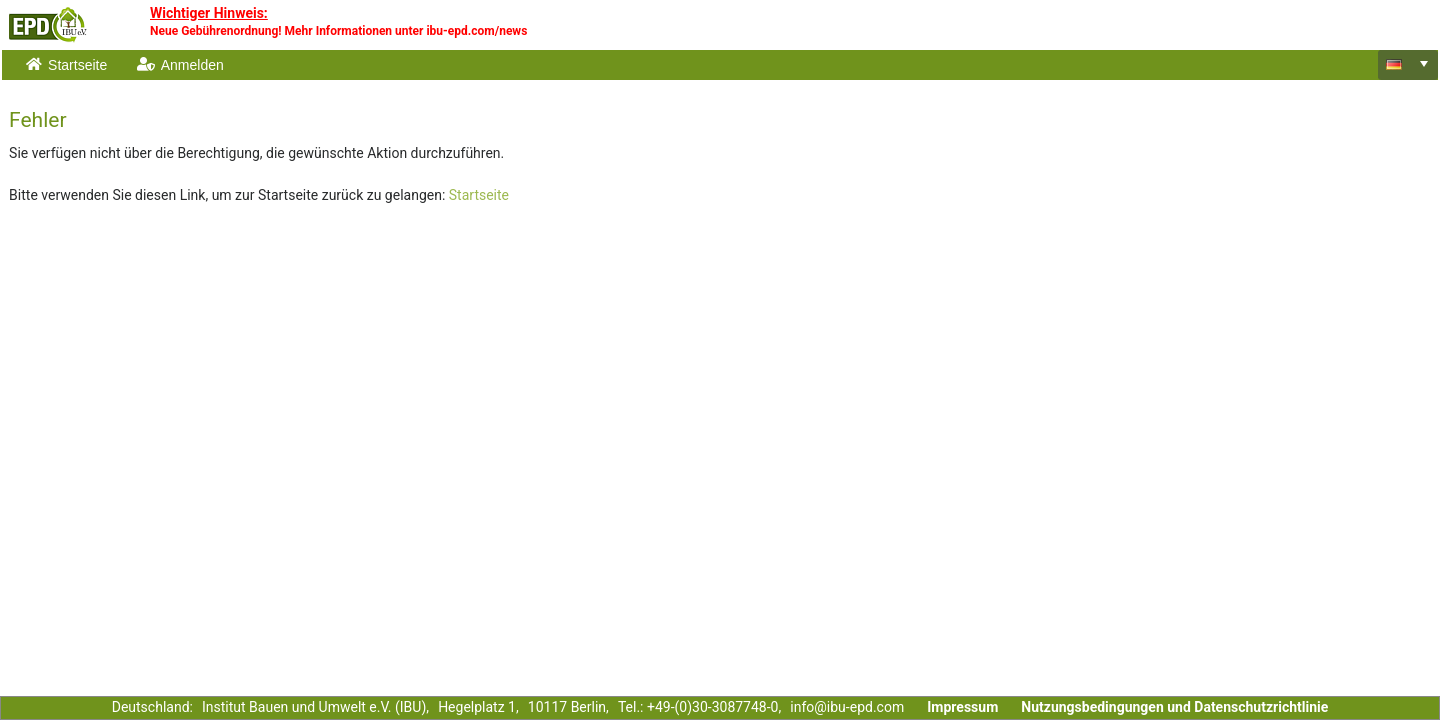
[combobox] (1408, 65)
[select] (1424, 64)
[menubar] (693, 65)
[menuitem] (68, 65)
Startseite (479, 195)
